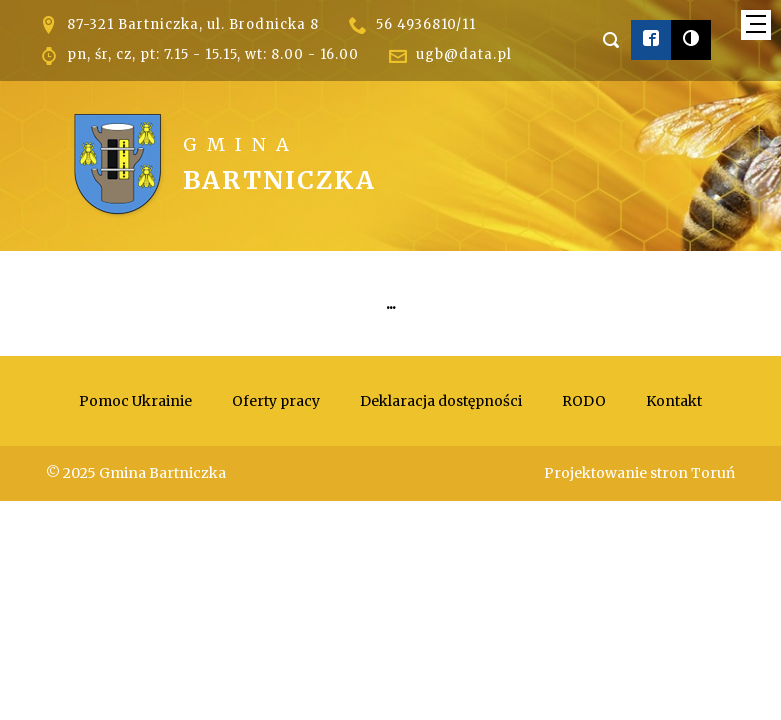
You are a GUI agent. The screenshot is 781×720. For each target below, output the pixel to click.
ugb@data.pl (464, 54)
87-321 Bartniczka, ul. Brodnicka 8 (193, 24)
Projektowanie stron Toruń (639, 473)
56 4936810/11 (426, 24)
